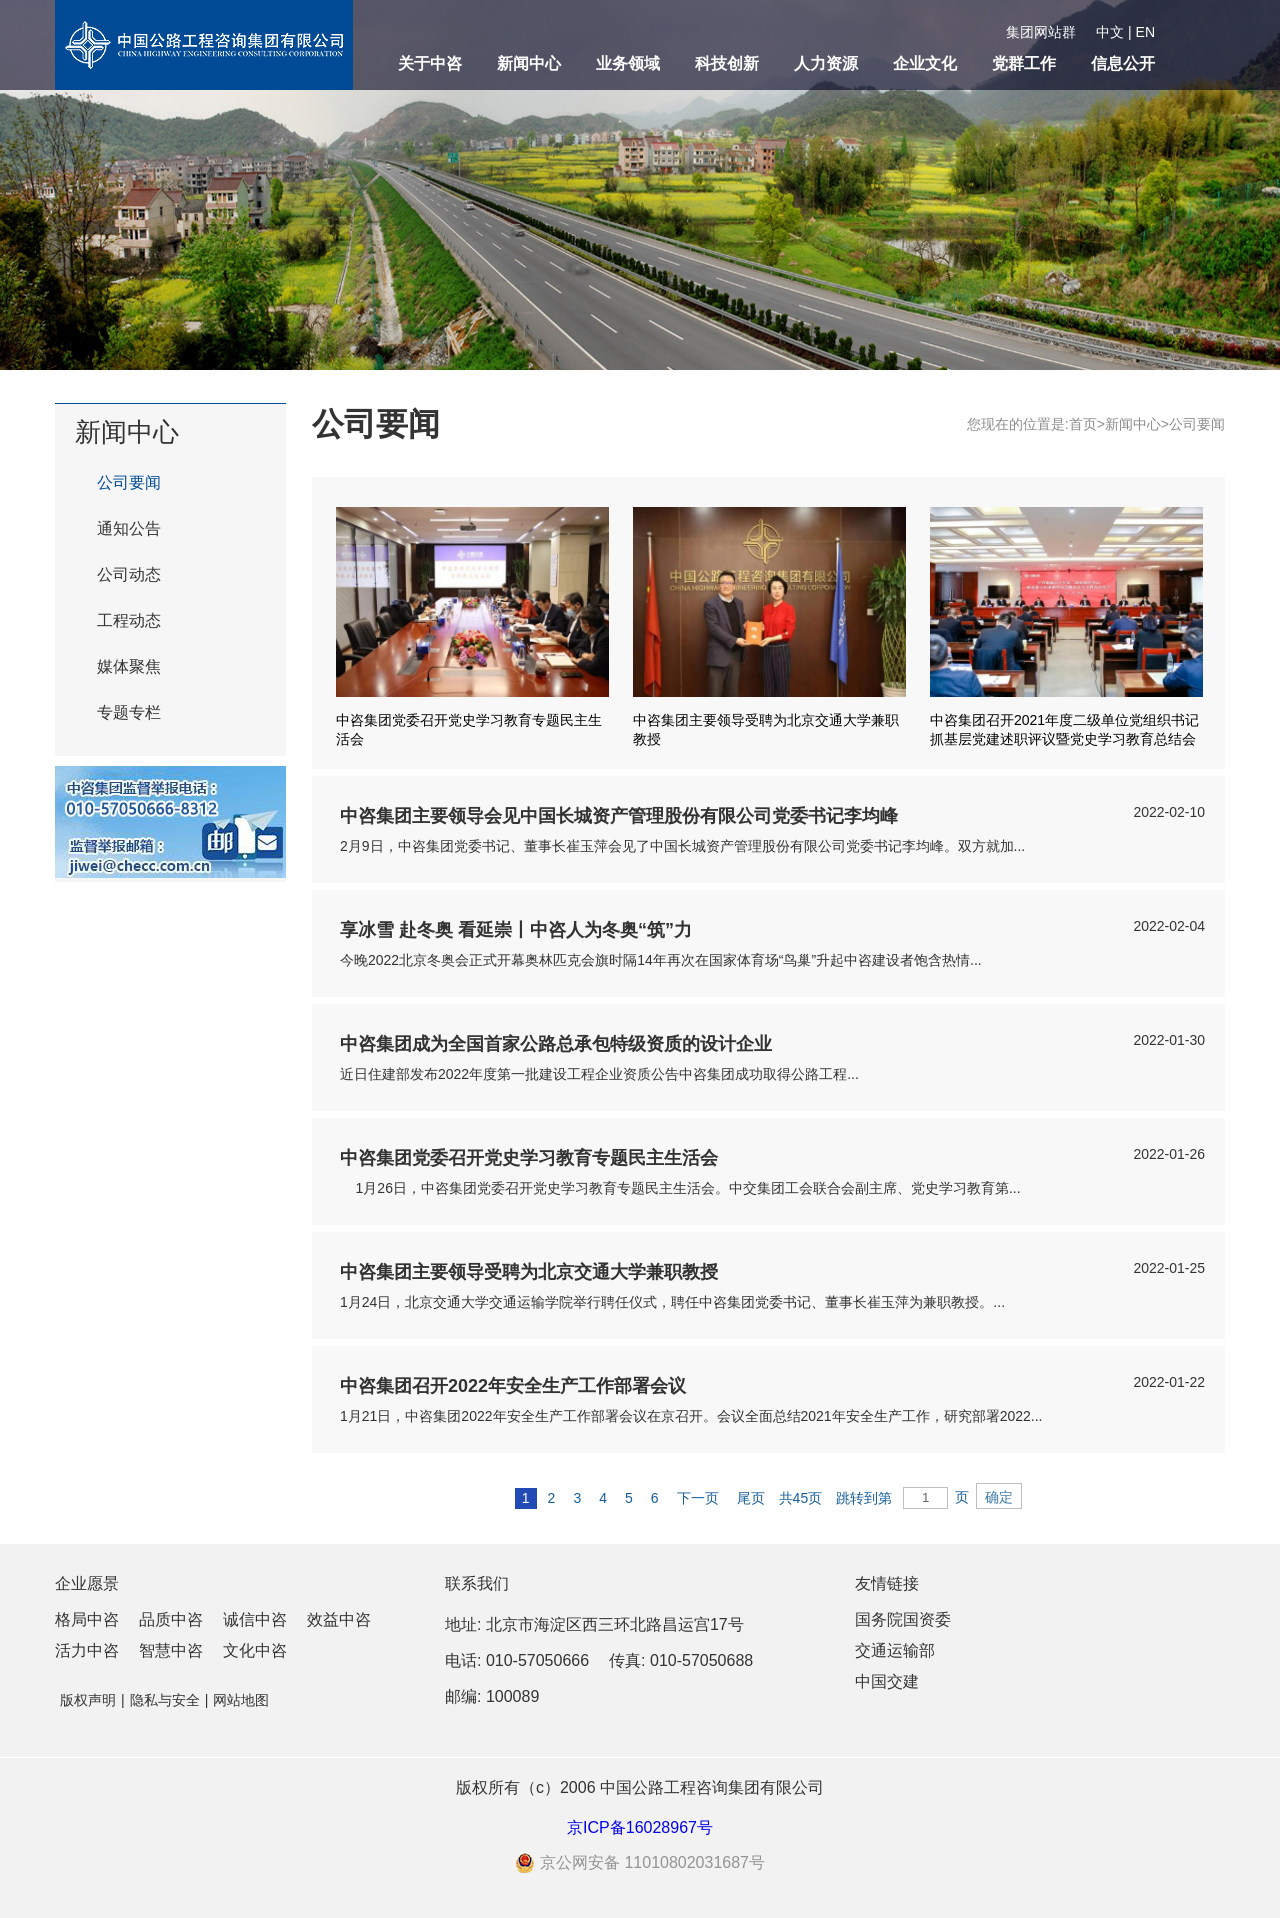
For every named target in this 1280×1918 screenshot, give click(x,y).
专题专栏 (129, 712)
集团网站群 (1041, 32)
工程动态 (129, 620)
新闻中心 (529, 63)
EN (1145, 32)
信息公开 (1123, 63)
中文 (1110, 32)
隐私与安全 (165, 1700)
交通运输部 (895, 1650)
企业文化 (925, 63)
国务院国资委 (903, 1619)
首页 (1083, 424)
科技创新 (727, 63)
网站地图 (241, 1700)
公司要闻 (129, 482)
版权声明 (88, 1700)
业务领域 (628, 63)
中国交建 (887, 1681)
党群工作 (1024, 63)
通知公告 (129, 528)
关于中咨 (430, 63)
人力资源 (826, 63)
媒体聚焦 (129, 666)
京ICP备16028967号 (640, 1827)
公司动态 (129, 574)
